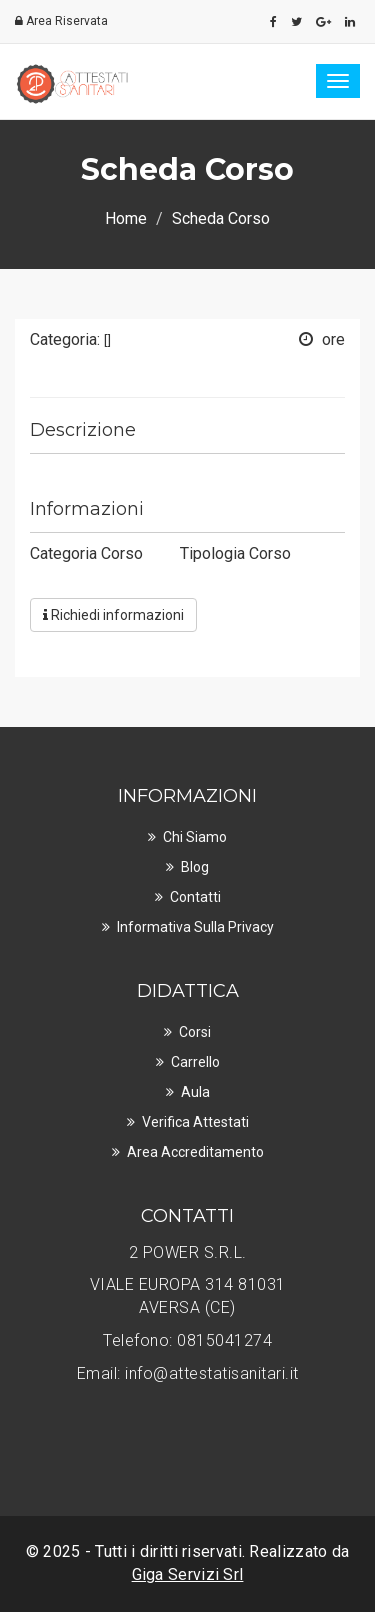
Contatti (195, 897)
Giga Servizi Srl (188, 1574)
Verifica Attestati (195, 1122)
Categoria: (70, 339)
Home (126, 218)
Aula (195, 1092)
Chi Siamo (195, 837)
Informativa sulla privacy (195, 927)
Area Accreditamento (195, 1152)
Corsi (195, 1032)
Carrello (195, 1062)
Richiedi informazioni (113, 615)
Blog (195, 867)
